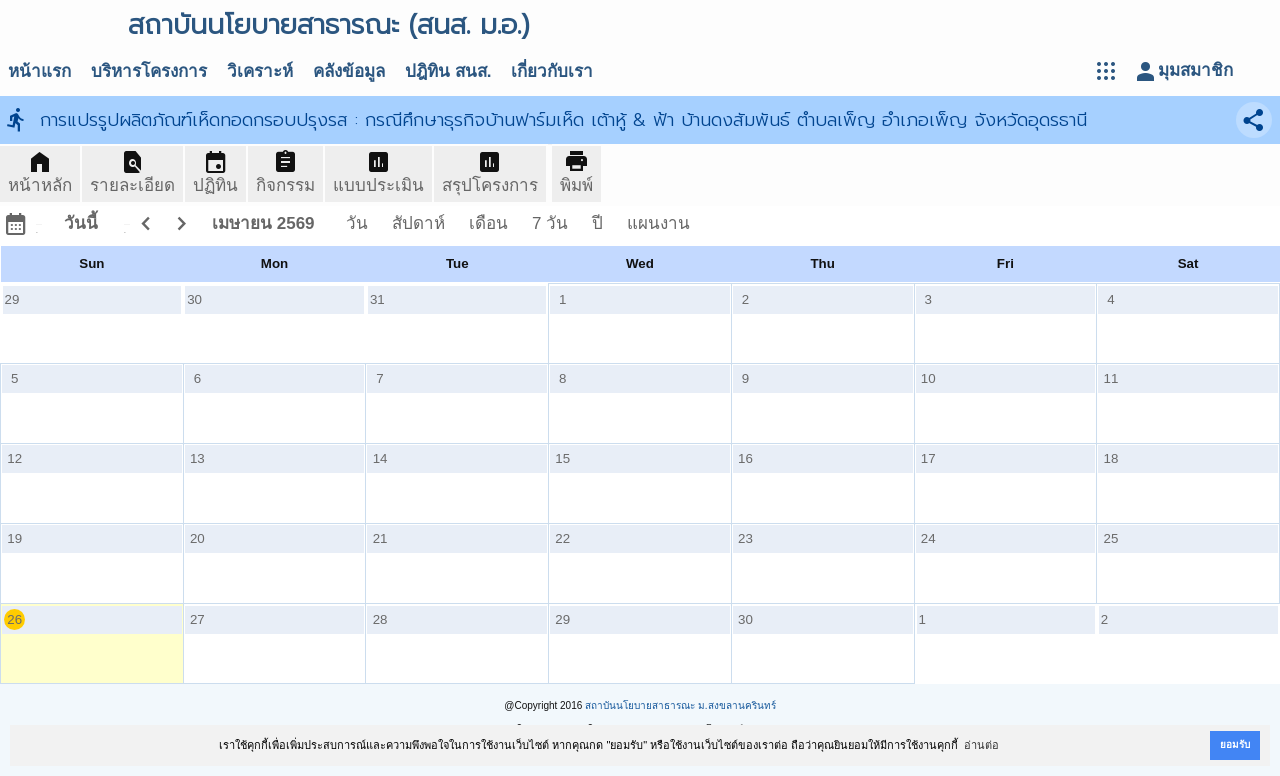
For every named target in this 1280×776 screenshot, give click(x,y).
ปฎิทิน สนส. (448, 71)
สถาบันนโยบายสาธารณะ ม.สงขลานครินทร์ (680, 705)
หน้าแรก (39, 71)
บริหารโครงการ (149, 71)
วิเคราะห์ (260, 71)
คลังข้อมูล (349, 71)
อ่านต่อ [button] (981, 745)
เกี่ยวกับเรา (552, 71)
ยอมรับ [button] (1235, 744)
